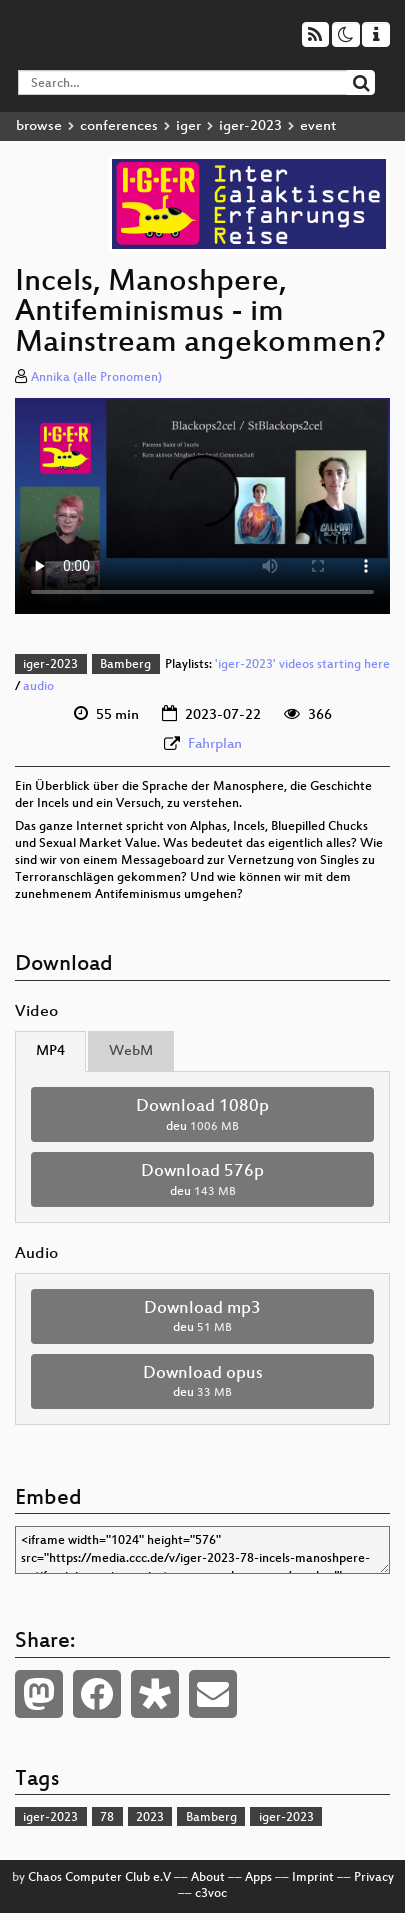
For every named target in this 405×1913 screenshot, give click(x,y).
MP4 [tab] (50, 1051)
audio (38, 687)
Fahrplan (215, 744)
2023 (150, 1818)
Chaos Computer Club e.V (99, 1878)
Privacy (374, 1878)
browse (39, 126)
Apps (258, 1878)
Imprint (313, 1878)
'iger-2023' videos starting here (302, 665)
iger (188, 126)
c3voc (211, 1894)
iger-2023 (250, 126)
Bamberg (125, 665)
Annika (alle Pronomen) (96, 378)
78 (107, 1818)
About (208, 1878)
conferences (119, 126)
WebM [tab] (131, 1051)
